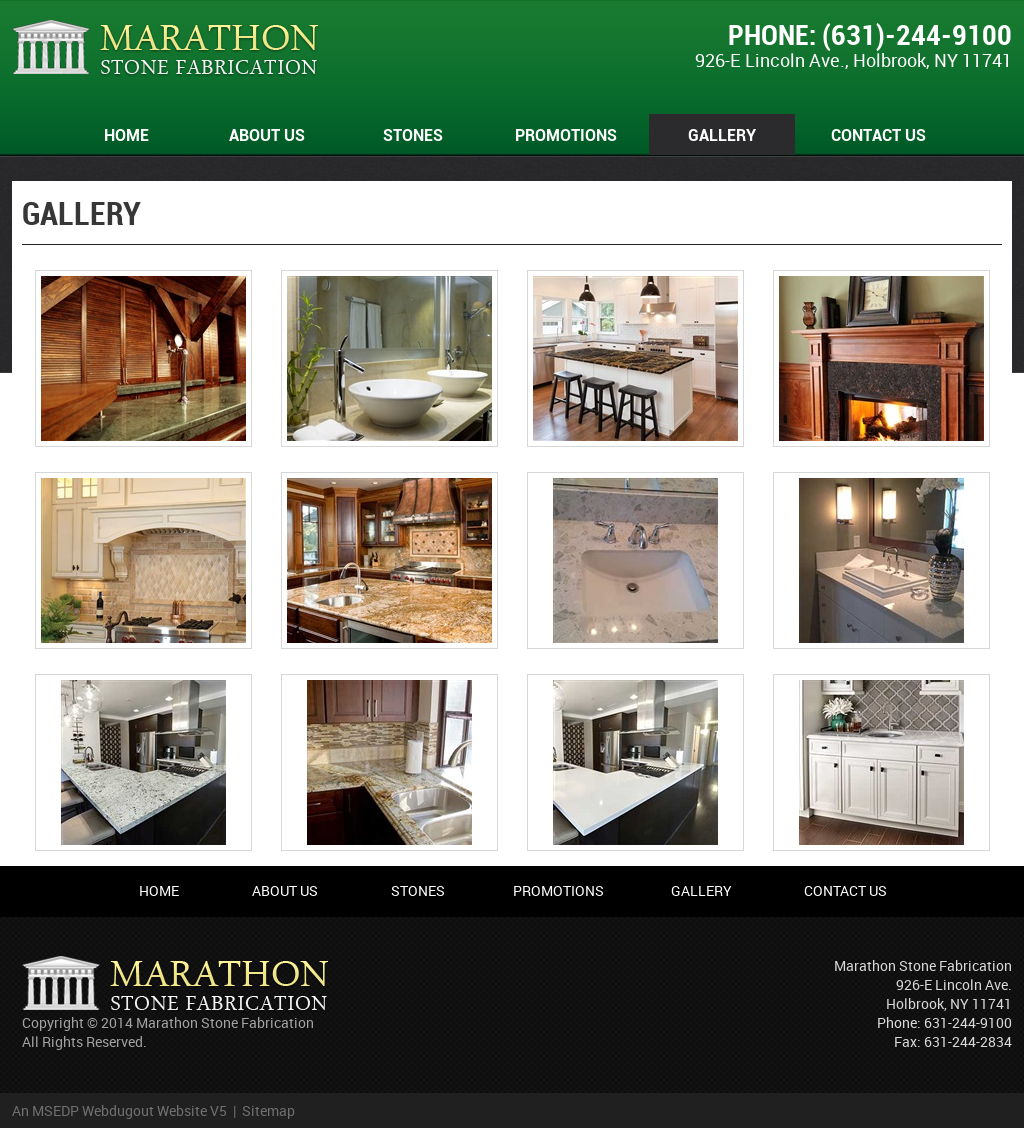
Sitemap (268, 1110)
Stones (413, 135)
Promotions (566, 135)
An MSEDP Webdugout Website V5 (119, 1110)
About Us (267, 135)
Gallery (722, 135)
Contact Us (878, 135)
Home (126, 135)
